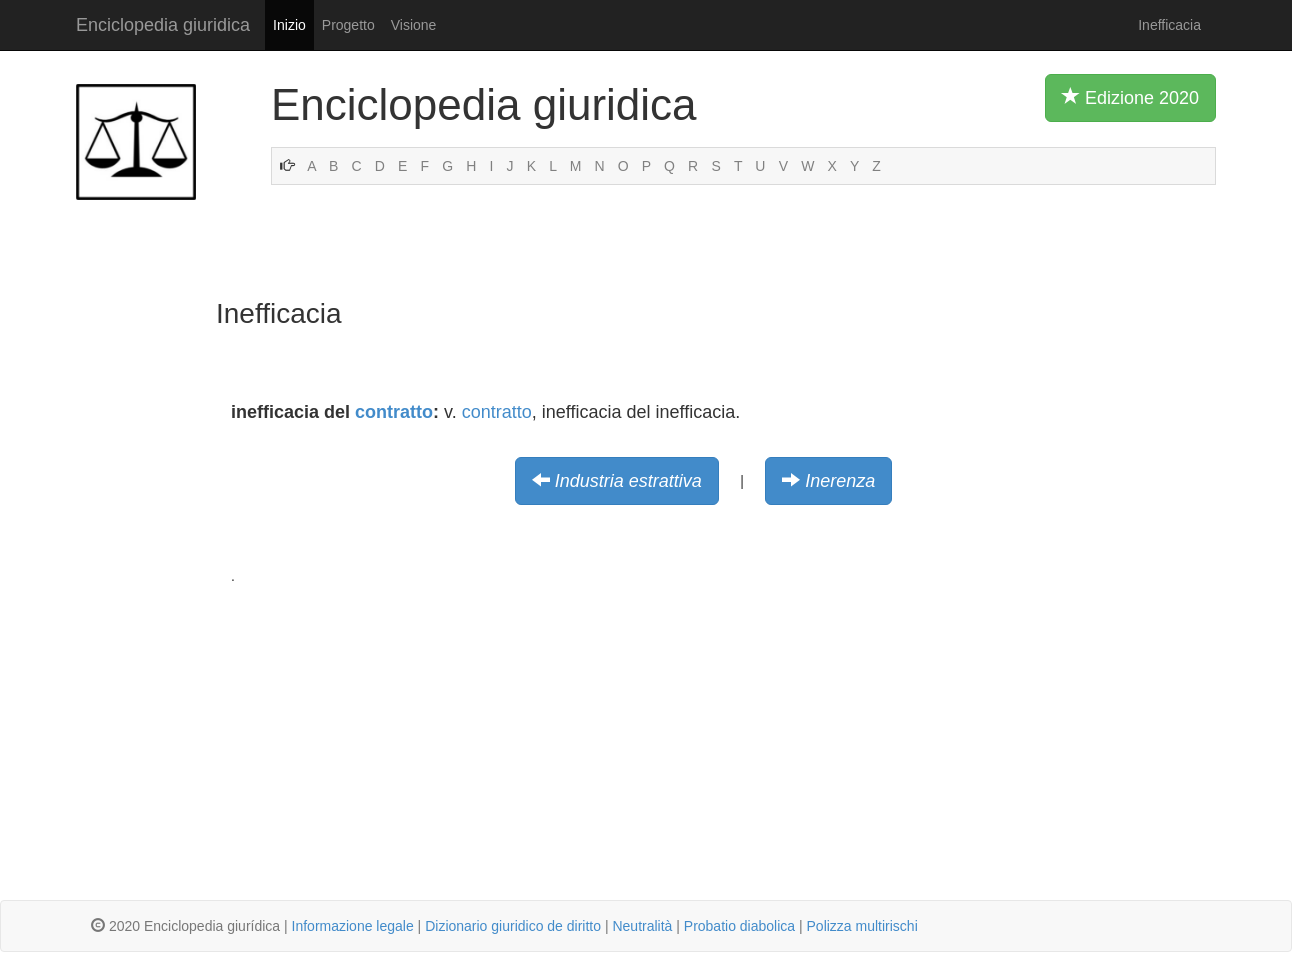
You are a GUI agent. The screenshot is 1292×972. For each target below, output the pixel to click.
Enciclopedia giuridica (163, 25)
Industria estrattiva (628, 481)
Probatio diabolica (739, 926)
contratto (394, 412)
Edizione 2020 (1130, 97)
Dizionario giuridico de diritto (513, 926)
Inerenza (840, 481)
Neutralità (642, 926)
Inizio (289, 25)
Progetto (348, 25)
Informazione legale (353, 926)
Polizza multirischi (862, 926)
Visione (414, 25)
